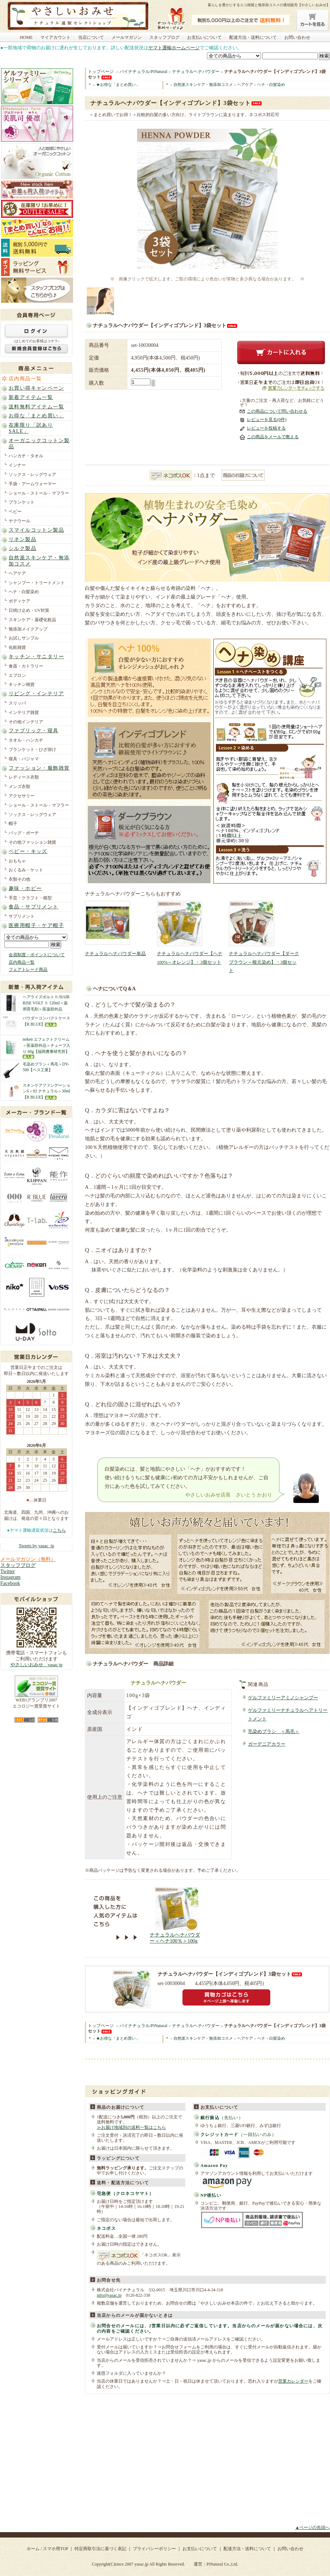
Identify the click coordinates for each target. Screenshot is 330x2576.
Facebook (10, 1583)
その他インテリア (26, 721)
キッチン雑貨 (22, 684)
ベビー (15, 511)
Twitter (7, 1571)
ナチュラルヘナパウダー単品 (115, 953)
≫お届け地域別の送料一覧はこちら (131, 2127)
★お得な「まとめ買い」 (118, 84)
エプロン (17, 675)
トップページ (101, 71)
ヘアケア (17, 573)
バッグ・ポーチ (24, 832)
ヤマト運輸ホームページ (174, 47)
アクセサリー (22, 795)
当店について (91, 37)
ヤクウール (19, 520)
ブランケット (22, 502)
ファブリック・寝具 (34, 730)
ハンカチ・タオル (26, 455)
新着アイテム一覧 (31, 397)
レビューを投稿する (266, 428)
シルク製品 (22, 548)
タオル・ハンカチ (26, 740)
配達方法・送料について (253, 37)
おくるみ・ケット (26, 869)
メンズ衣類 (19, 786)
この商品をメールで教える (273, 436)
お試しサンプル (24, 638)
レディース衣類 (24, 777)
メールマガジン (127, 37)
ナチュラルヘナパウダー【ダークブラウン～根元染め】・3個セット (264, 962)
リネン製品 (22, 539)
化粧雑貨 (17, 647)
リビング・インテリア (36, 693)
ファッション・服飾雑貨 (39, 768)
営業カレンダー (293, 2381)
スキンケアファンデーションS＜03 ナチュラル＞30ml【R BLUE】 (46, 1091)
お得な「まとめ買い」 (36, 415)
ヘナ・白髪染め (24, 591)
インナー (17, 465)
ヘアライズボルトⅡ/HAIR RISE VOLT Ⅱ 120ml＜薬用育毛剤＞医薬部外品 (46, 1003)
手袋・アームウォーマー (32, 483)
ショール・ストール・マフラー (39, 493)
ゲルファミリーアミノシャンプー (283, 1697)
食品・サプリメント (34, 906)
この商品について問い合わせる (277, 411)
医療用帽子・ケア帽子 (36, 925)
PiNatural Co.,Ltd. (222, 2564)
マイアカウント (55, 37)
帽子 (13, 823)
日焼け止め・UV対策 (29, 610)
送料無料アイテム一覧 (36, 406)
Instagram (10, 1577)
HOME (26, 37)
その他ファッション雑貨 (32, 842)
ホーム (33, 2548)
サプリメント (22, 916)
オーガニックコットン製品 (39, 443)
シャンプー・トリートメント (37, 582)
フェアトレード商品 (28, 969)
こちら (59, 1530)
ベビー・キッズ (28, 851)
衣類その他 (19, 879)
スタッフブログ (164, 37)
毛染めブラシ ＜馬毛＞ (273, 1731)
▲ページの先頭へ (312, 2527)
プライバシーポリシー (154, 2548)
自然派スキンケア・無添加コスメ (39, 561)
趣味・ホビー (25, 888)
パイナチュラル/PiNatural (143, 71)
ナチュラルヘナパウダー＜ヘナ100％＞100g (175, 1938)
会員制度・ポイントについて (37, 954)
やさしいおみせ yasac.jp (36, 1664)
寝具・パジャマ (24, 758)
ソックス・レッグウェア (32, 474)
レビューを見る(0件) (266, 419)
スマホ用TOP (55, 2548)
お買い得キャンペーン (36, 388)
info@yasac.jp (109, 2295)
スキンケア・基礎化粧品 (32, 619)
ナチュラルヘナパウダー (196, 71)
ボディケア (19, 601)
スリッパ (17, 703)
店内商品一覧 (25, 378)
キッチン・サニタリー (36, 656)
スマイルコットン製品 (36, 530)
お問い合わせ (297, 37)
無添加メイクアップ (28, 629)
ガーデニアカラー (266, 1744)
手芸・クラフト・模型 (30, 897)
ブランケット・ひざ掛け (32, 749)
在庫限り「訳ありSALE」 (31, 428)
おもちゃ (17, 860)
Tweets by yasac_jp (36, 1545)
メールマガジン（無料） (28, 1559)
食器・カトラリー (26, 666)
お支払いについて (204, 37)
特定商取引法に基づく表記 (100, 2548)
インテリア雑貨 (24, 712)
